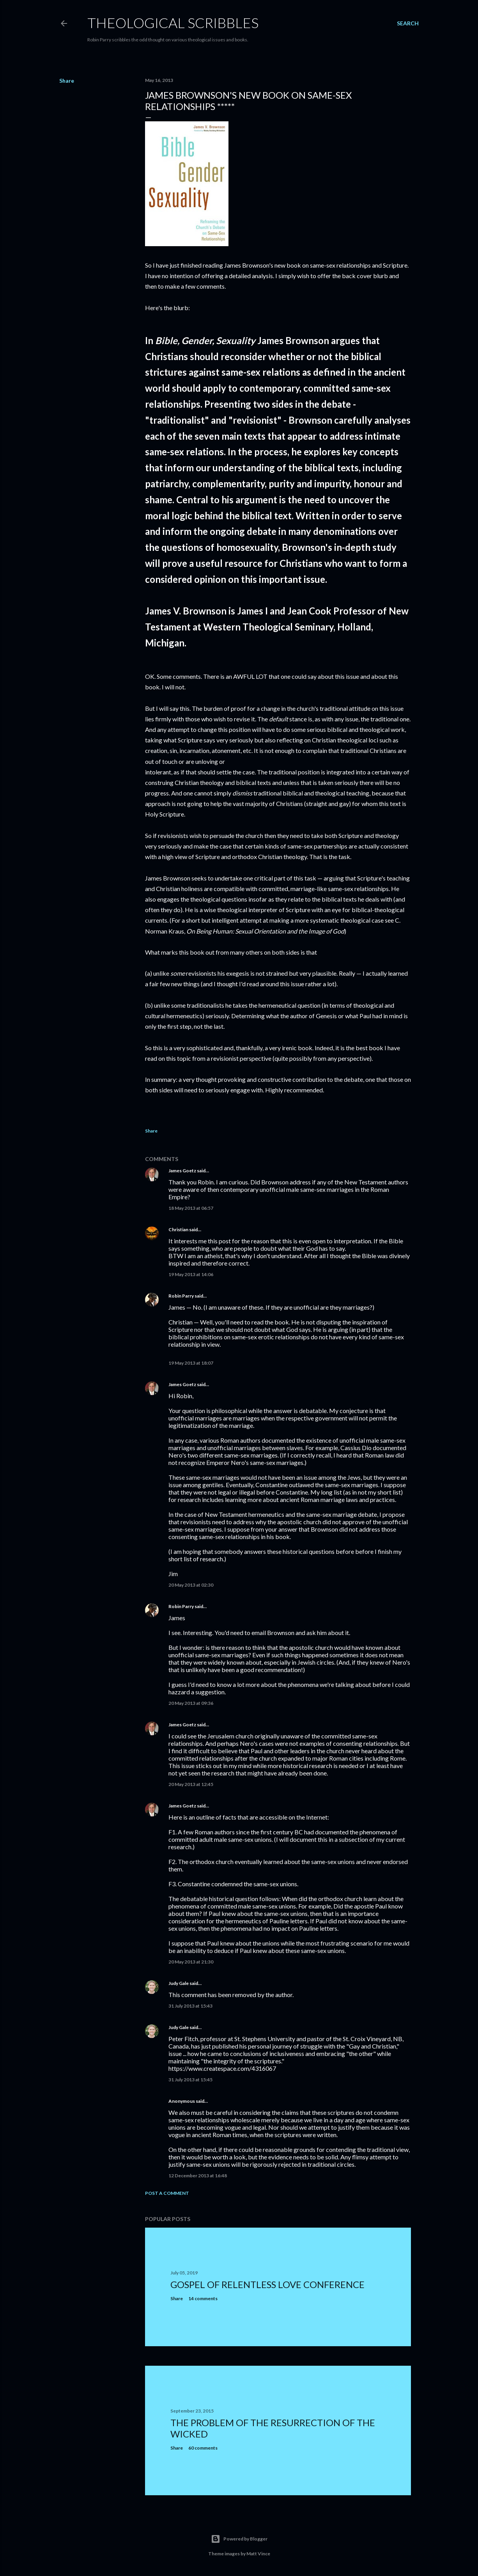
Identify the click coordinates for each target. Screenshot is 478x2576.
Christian (178, 1229)
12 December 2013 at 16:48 (197, 2175)
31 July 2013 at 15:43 (190, 2006)
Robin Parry (181, 1296)
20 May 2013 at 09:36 (190, 1703)
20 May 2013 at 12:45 (190, 1784)
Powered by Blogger (239, 2539)
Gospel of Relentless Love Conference (267, 2284)
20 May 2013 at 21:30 (190, 1962)
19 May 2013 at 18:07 (190, 1363)
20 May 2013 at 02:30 (190, 1585)
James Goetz (182, 1170)
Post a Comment (167, 2193)
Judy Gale (178, 1983)
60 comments (203, 2448)
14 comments (203, 2298)
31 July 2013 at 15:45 (190, 2079)
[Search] (408, 23)
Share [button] (66, 80)
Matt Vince (258, 2553)
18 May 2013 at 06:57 (190, 1208)
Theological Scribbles (172, 22)
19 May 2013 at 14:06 (190, 1274)
